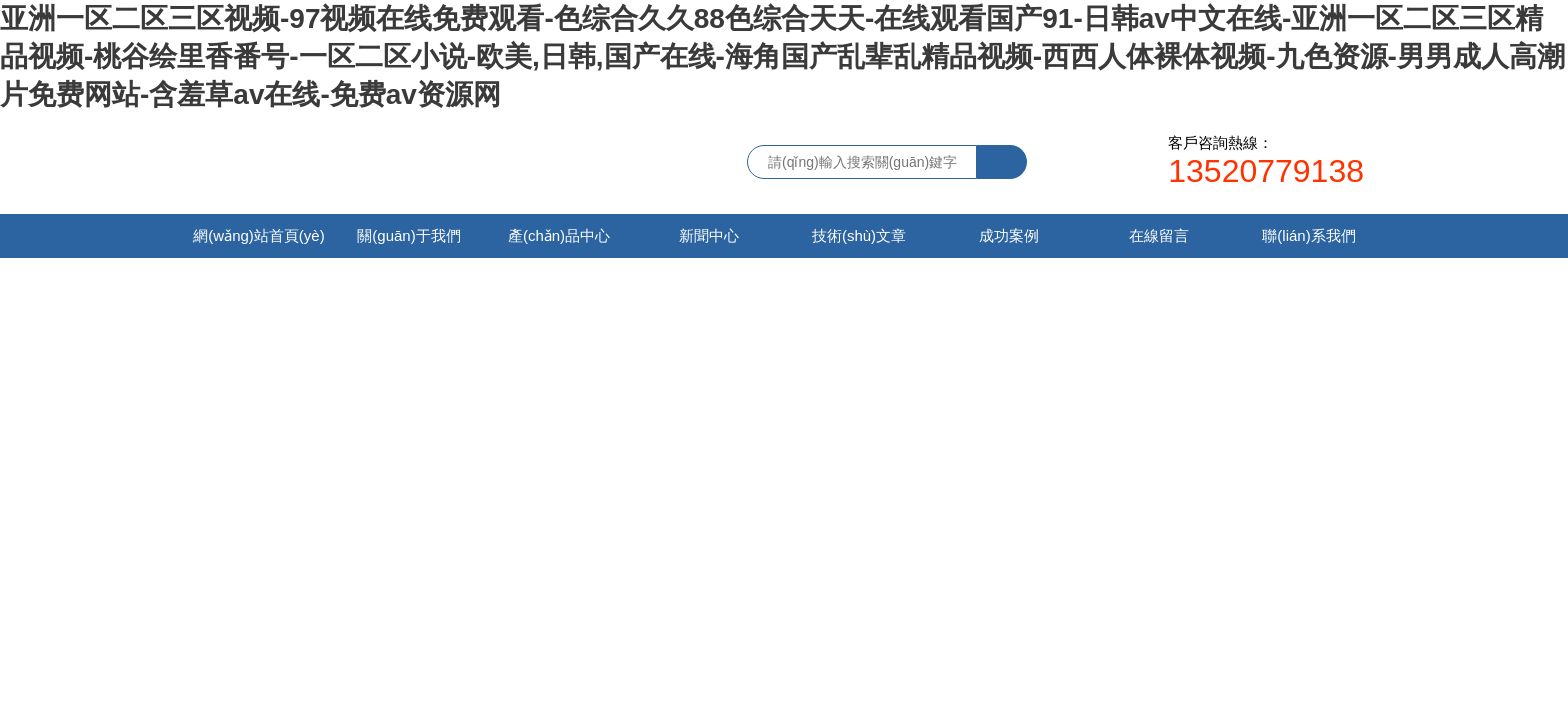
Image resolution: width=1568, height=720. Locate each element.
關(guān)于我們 (408, 235)
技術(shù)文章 (859, 235)
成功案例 (1009, 235)
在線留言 (1159, 235)
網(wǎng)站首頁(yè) (258, 235)
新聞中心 (709, 235)
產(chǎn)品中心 (559, 235)
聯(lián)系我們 (1308, 235)
